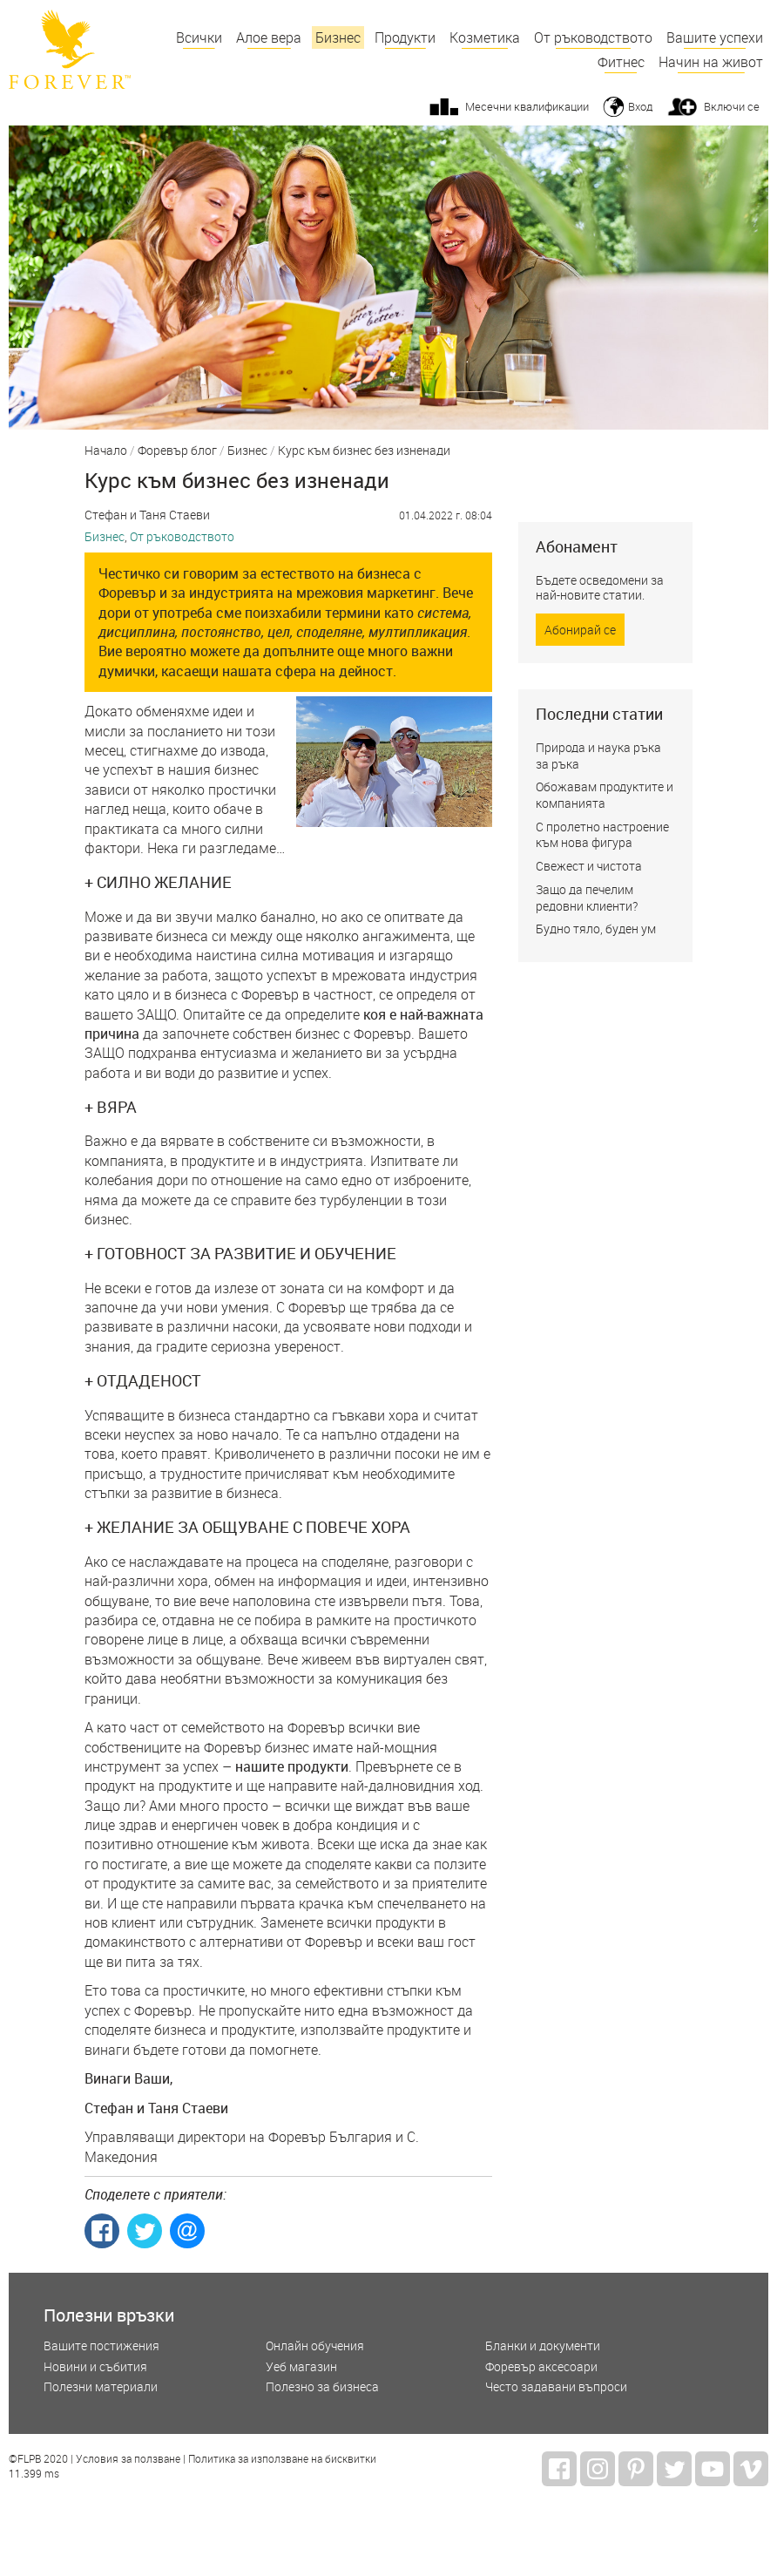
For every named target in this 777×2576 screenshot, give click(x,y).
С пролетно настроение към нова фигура (602, 834)
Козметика (484, 37)
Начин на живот (711, 61)
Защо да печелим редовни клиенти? (587, 897)
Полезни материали (101, 2387)
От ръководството (593, 37)
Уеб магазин (301, 2367)
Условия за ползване (128, 2459)
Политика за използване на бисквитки (282, 2459)
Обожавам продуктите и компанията (604, 794)
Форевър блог (177, 451)
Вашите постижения (101, 2346)
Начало (105, 451)
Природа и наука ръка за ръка (598, 755)
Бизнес (338, 37)
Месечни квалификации (527, 106)
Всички (199, 37)
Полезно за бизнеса (322, 2387)
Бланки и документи (542, 2346)
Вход (640, 106)
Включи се (732, 106)
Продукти (405, 37)
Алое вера (268, 37)
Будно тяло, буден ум (596, 928)
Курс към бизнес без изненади (364, 451)
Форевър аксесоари (541, 2367)
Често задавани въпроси (556, 2387)
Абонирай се (580, 629)
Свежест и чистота (589, 866)
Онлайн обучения (315, 2346)
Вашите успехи (714, 37)
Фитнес (621, 61)
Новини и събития (95, 2367)
